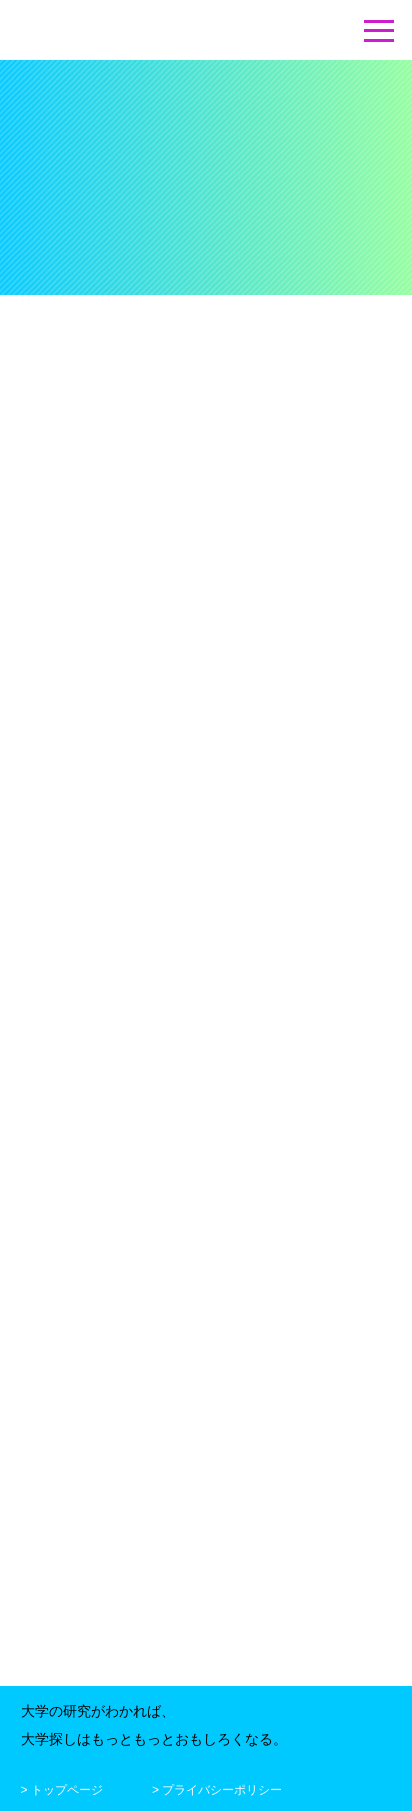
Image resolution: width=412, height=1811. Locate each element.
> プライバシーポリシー (217, 1787)
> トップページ (62, 1787)
